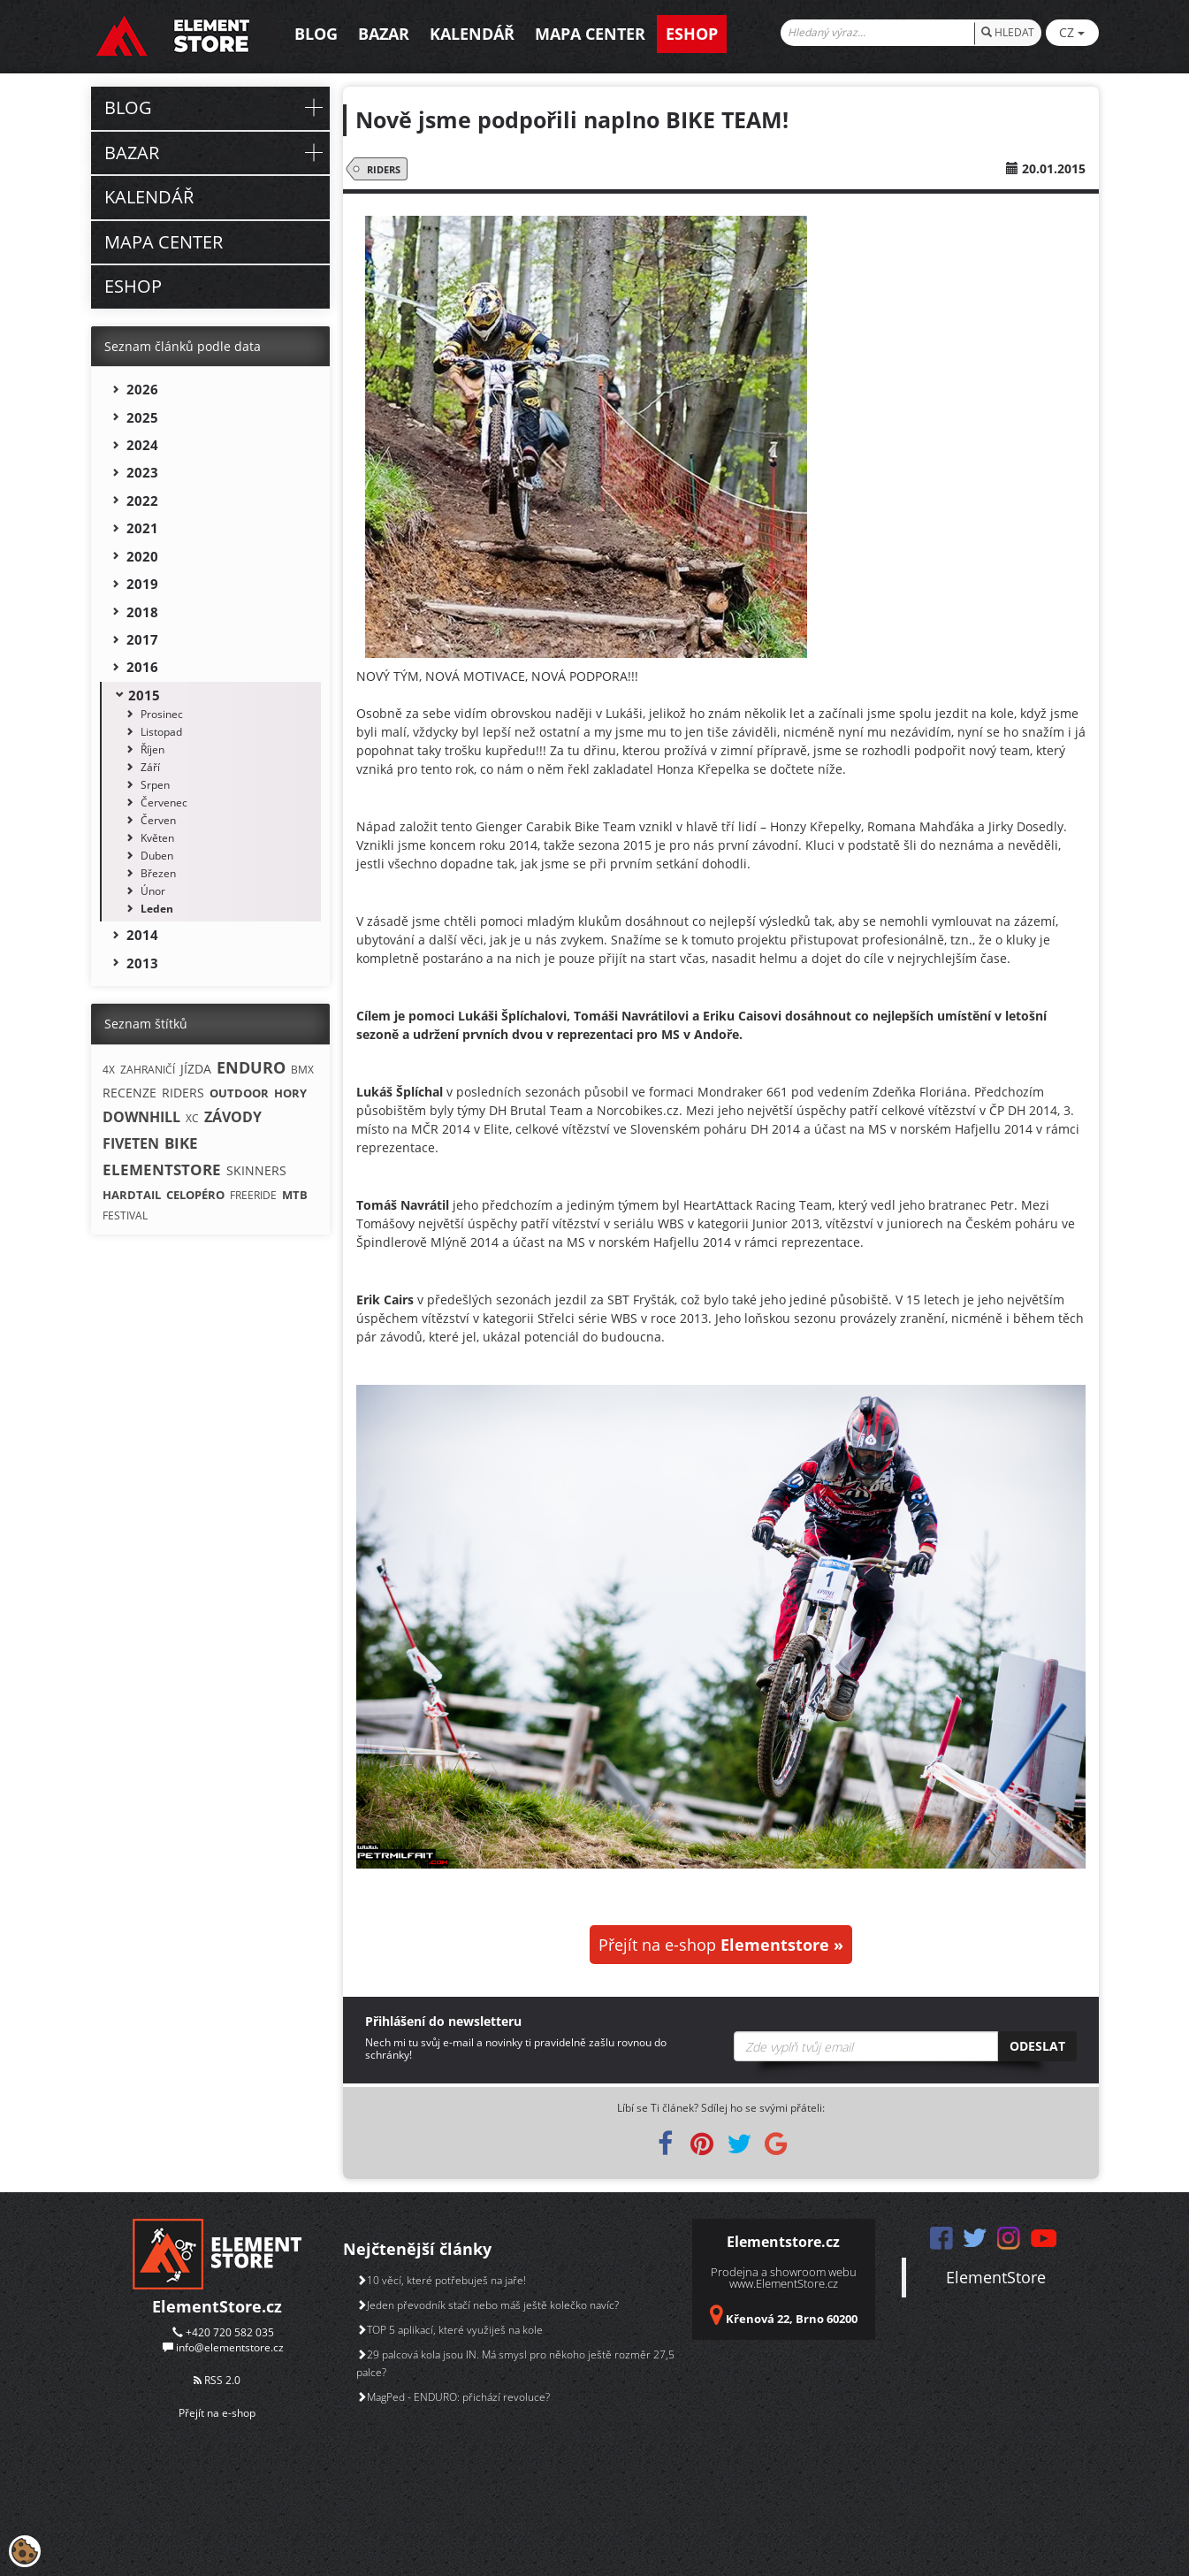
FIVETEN (131, 1143)
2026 (142, 389)
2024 (142, 445)
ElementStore (996, 2277)
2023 (142, 472)
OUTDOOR (239, 1093)
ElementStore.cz (217, 2306)
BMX (302, 1069)
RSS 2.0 (217, 2380)
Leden (157, 908)
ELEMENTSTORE (162, 1169)
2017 (142, 639)
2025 (142, 417)
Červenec (164, 802)
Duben (157, 855)
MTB (295, 1195)
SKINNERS (256, 1170)
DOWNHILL (141, 1117)
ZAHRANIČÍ (147, 1069)
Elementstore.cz (783, 2241)
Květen (157, 837)
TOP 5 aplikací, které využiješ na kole (449, 2329)
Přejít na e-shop (720, 1944)
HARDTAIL (132, 1195)
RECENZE (129, 1092)
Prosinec (162, 714)
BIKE (181, 1143)
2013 (142, 963)
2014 (142, 935)
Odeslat (1037, 2045)
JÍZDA (195, 1068)
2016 (142, 667)
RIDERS (380, 168)
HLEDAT (1007, 32)
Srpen (155, 784)
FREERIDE (253, 1195)
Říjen (152, 749)
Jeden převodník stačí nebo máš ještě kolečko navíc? (487, 2304)
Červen (158, 820)
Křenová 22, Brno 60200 (791, 2319)
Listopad (161, 731)
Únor (153, 890)
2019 (142, 583)
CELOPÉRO (195, 1195)
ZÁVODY (233, 1117)
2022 (142, 500)
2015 (144, 695)
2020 (142, 556)
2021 (142, 528)
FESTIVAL (125, 1215)
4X (109, 1069)
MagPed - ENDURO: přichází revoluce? (453, 2396)
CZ (1072, 32)
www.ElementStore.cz (783, 2283)
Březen (158, 873)
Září (150, 767)
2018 (142, 612)
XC (192, 1118)
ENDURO (251, 1067)
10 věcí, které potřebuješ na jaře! (441, 2280)
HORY (290, 1093)
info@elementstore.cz (230, 2347)
